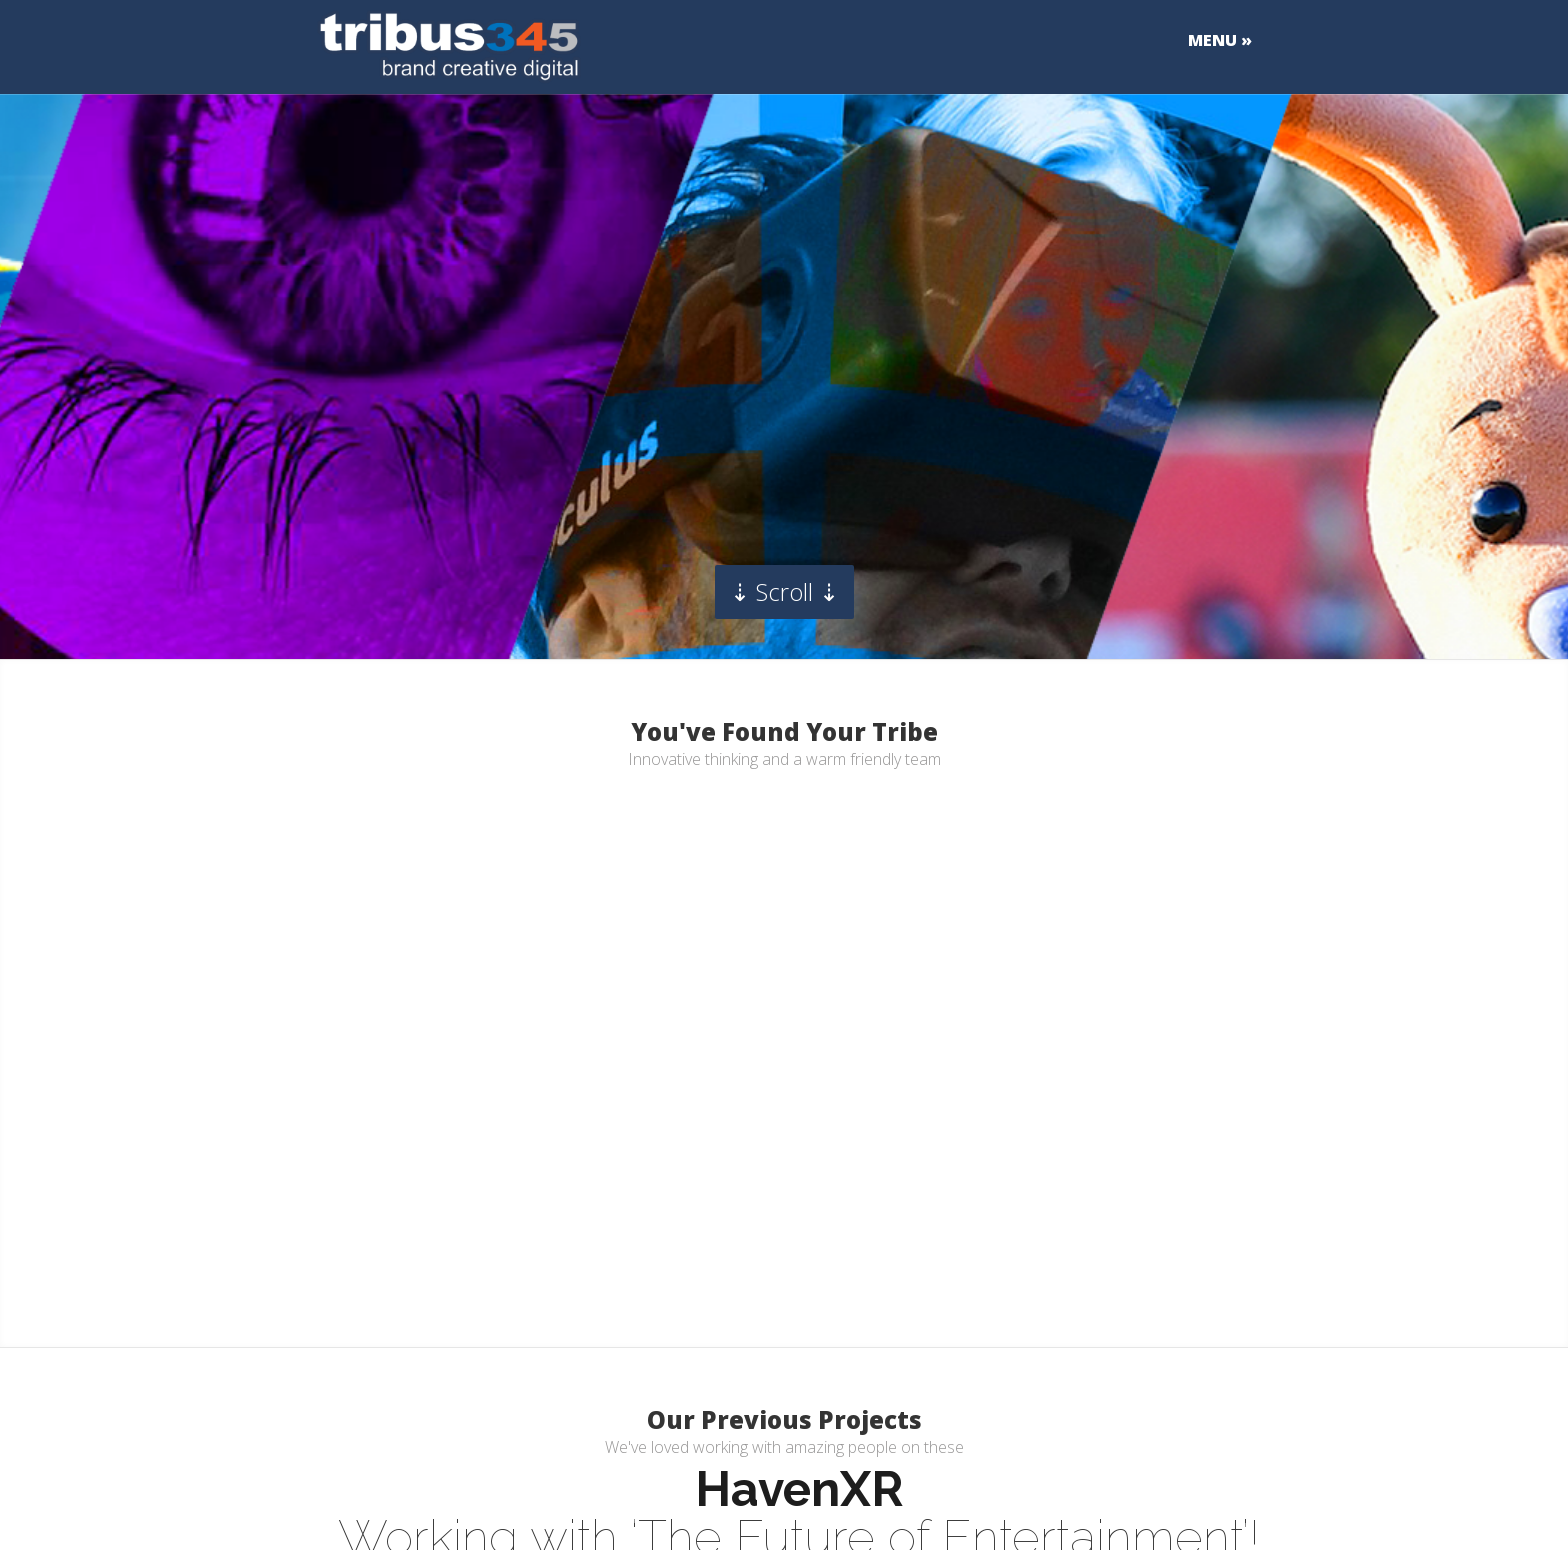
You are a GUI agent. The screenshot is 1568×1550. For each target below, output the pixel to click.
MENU (1212, 41)
